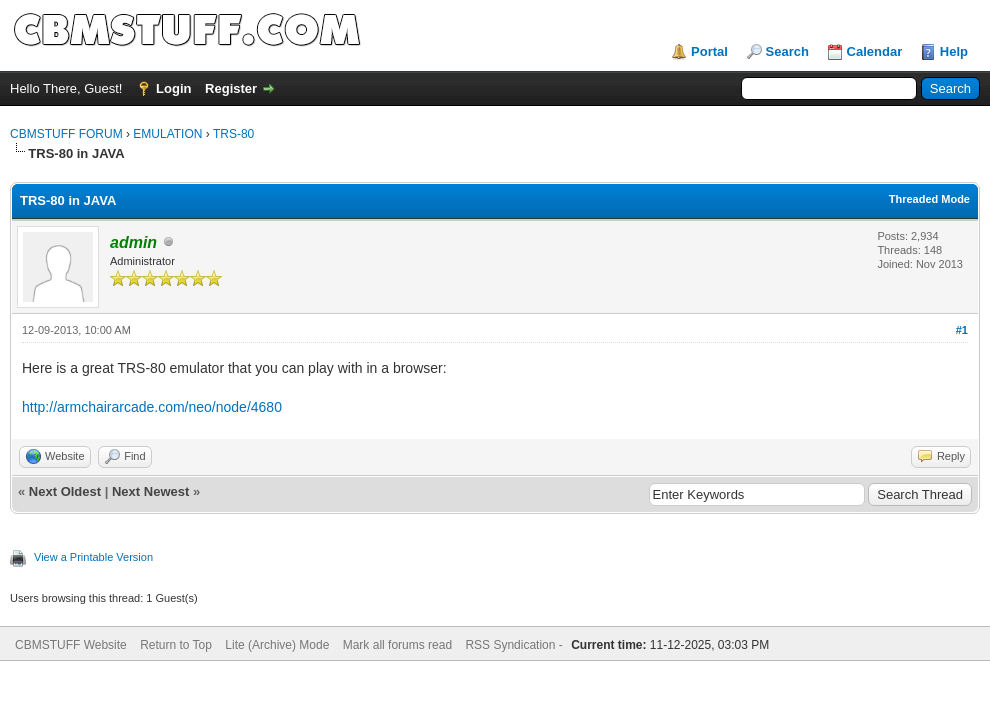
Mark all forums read (397, 645)
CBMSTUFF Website (71, 645)
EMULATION (167, 134)
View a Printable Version (93, 557)
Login (173, 88)
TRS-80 (233, 134)
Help (954, 51)
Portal (709, 51)
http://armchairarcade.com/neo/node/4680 (152, 407)
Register (231, 88)
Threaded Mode (929, 199)
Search (787, 51)
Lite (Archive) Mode (277, 645)
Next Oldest (65, 491)
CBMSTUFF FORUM (66, 134)
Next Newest (150, 491)
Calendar (875, 51)
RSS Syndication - (515, 645)
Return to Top (176, 645)
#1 (962, 330)
